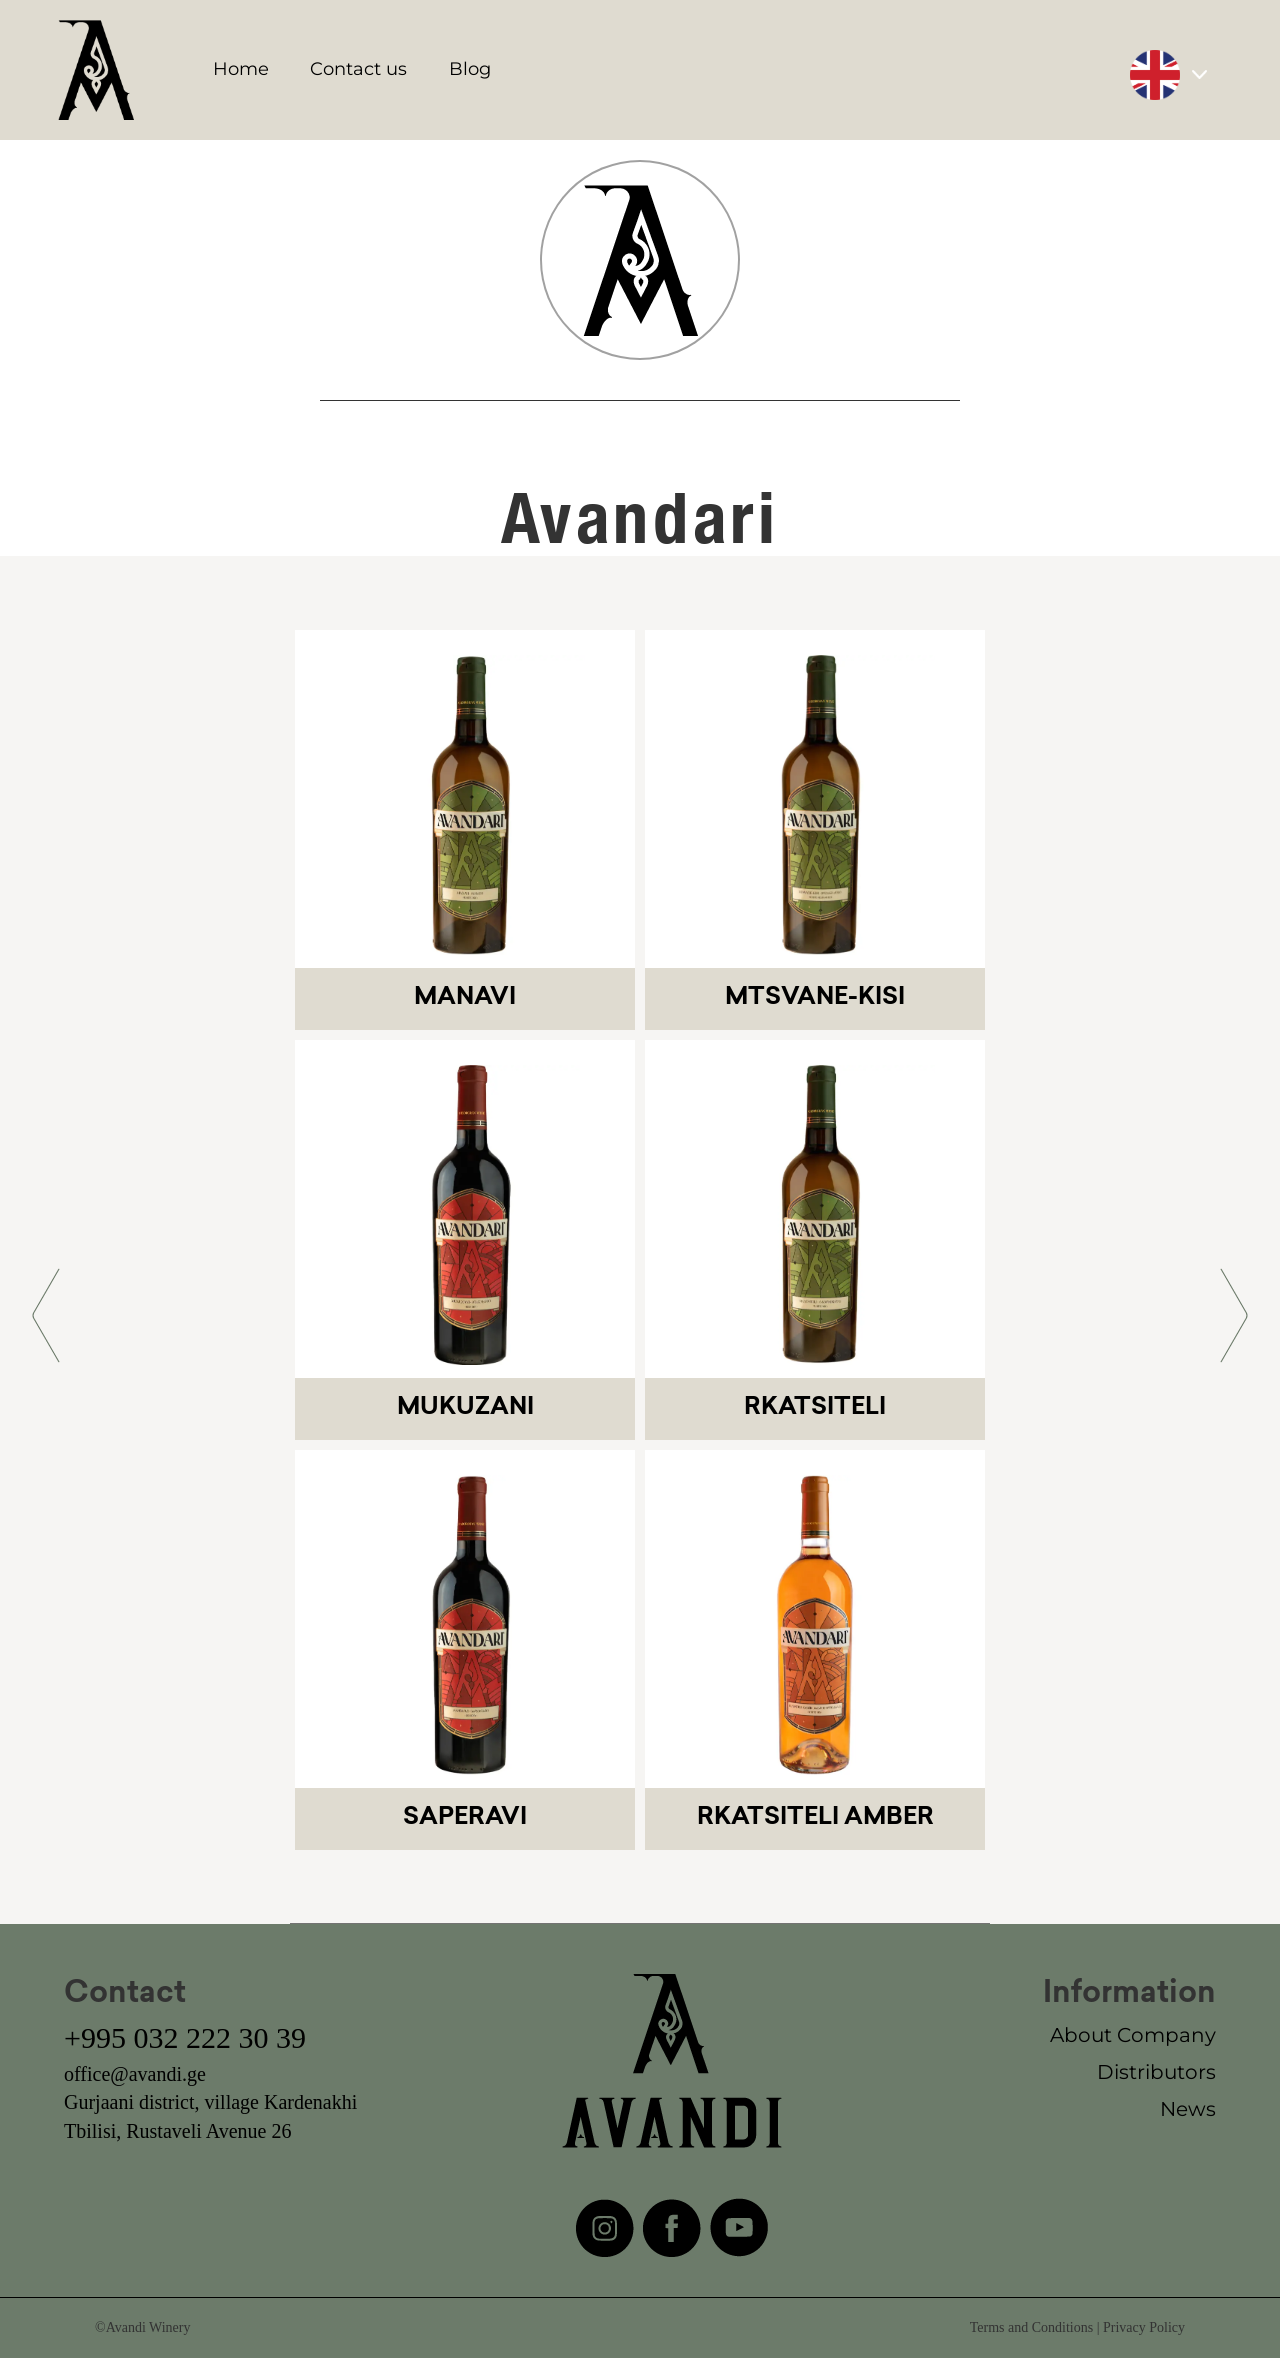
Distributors (1156, 2072)
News (1188, 2109)
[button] (46, 1315)
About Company (1133, 2035)
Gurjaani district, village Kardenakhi (210, 2102)
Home (241, 69)
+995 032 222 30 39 (185, 2037)
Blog (470, 69)
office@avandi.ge (135, 2074)
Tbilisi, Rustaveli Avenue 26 (177, 2131)
